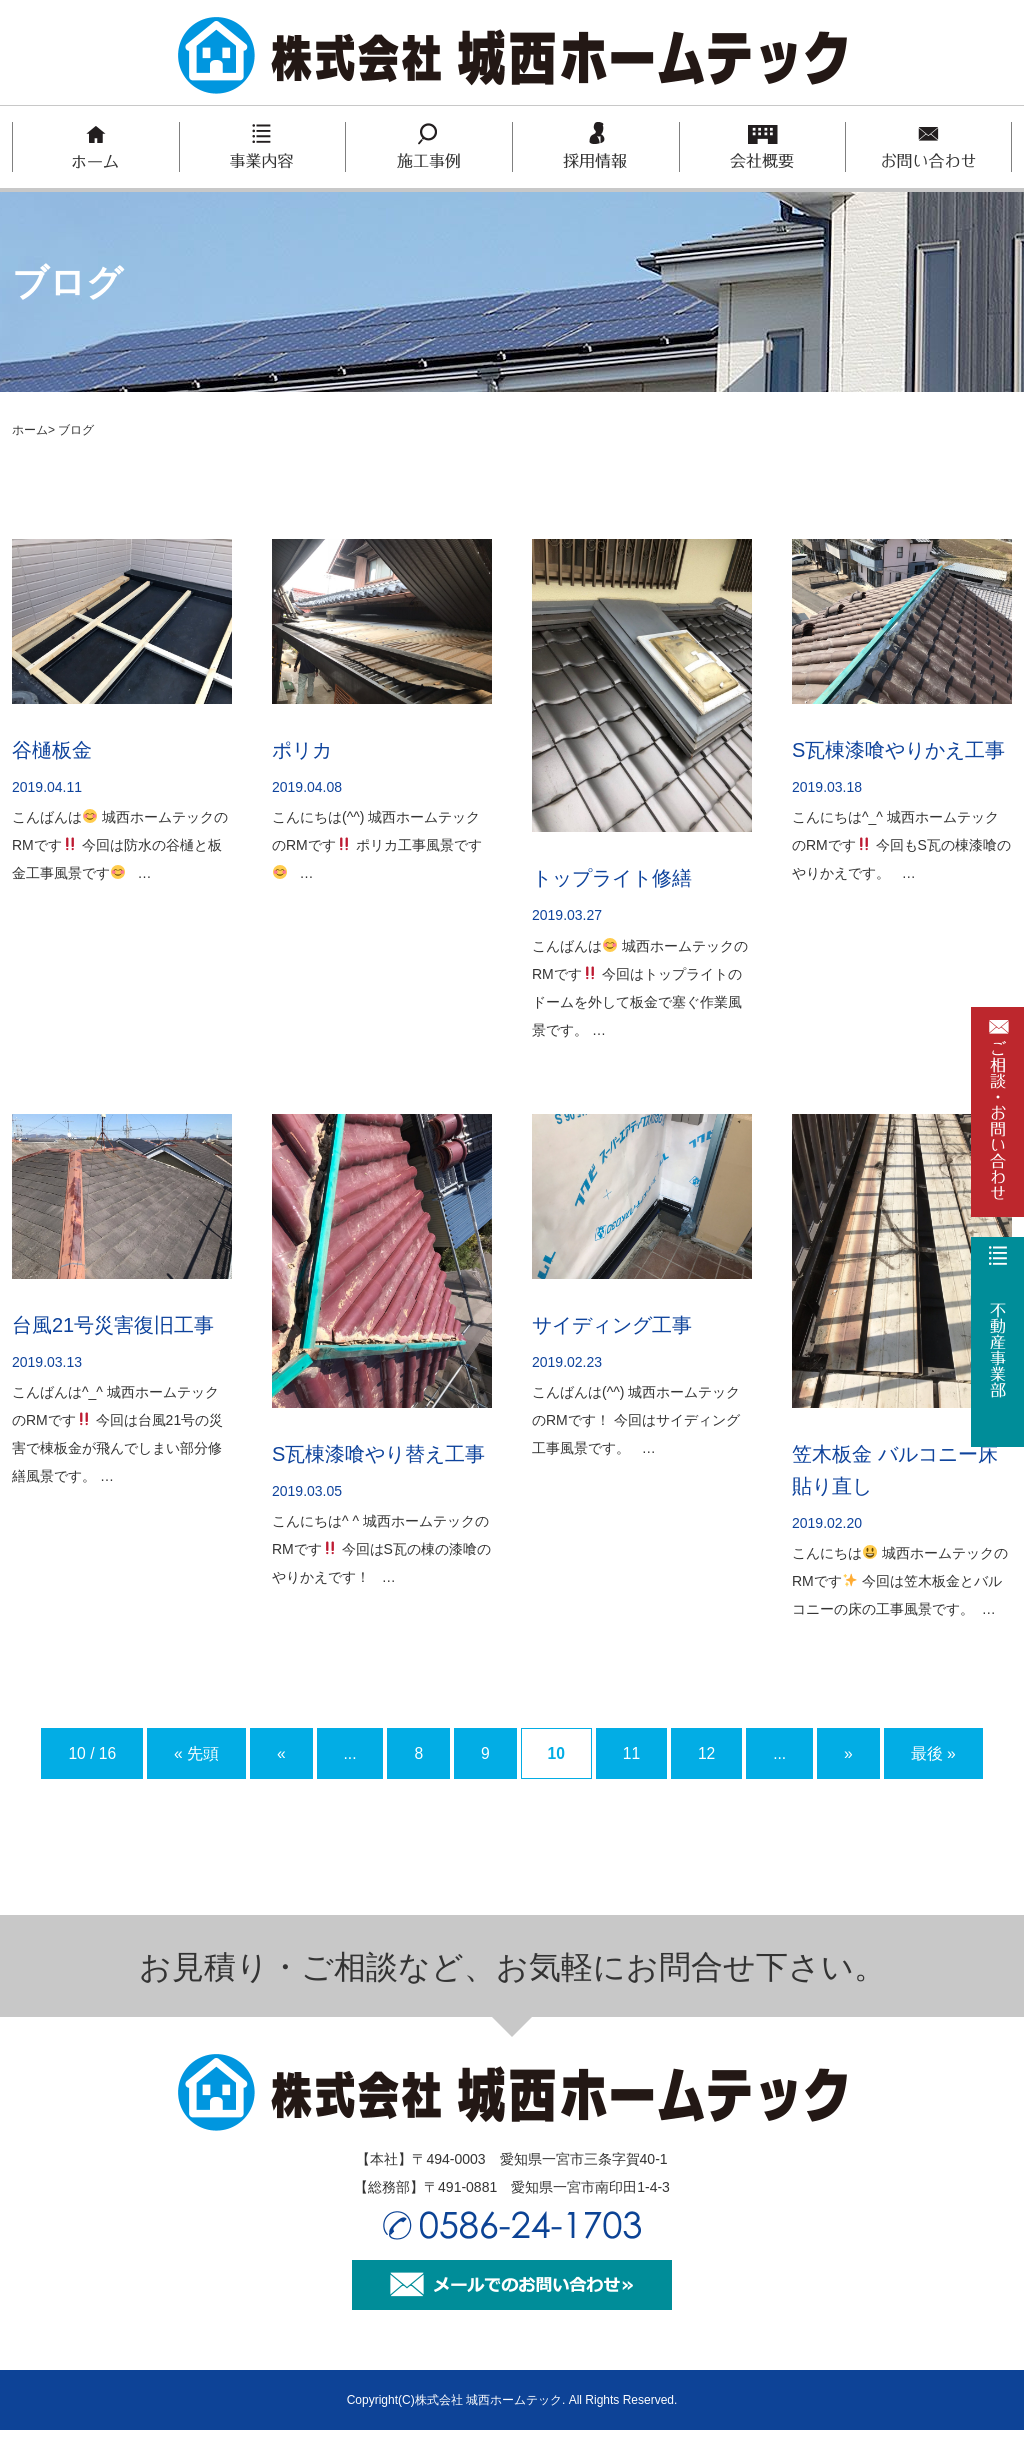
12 (751, 1753)
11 (668, 1753)
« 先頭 (181, 1753)
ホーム (30, 430)
